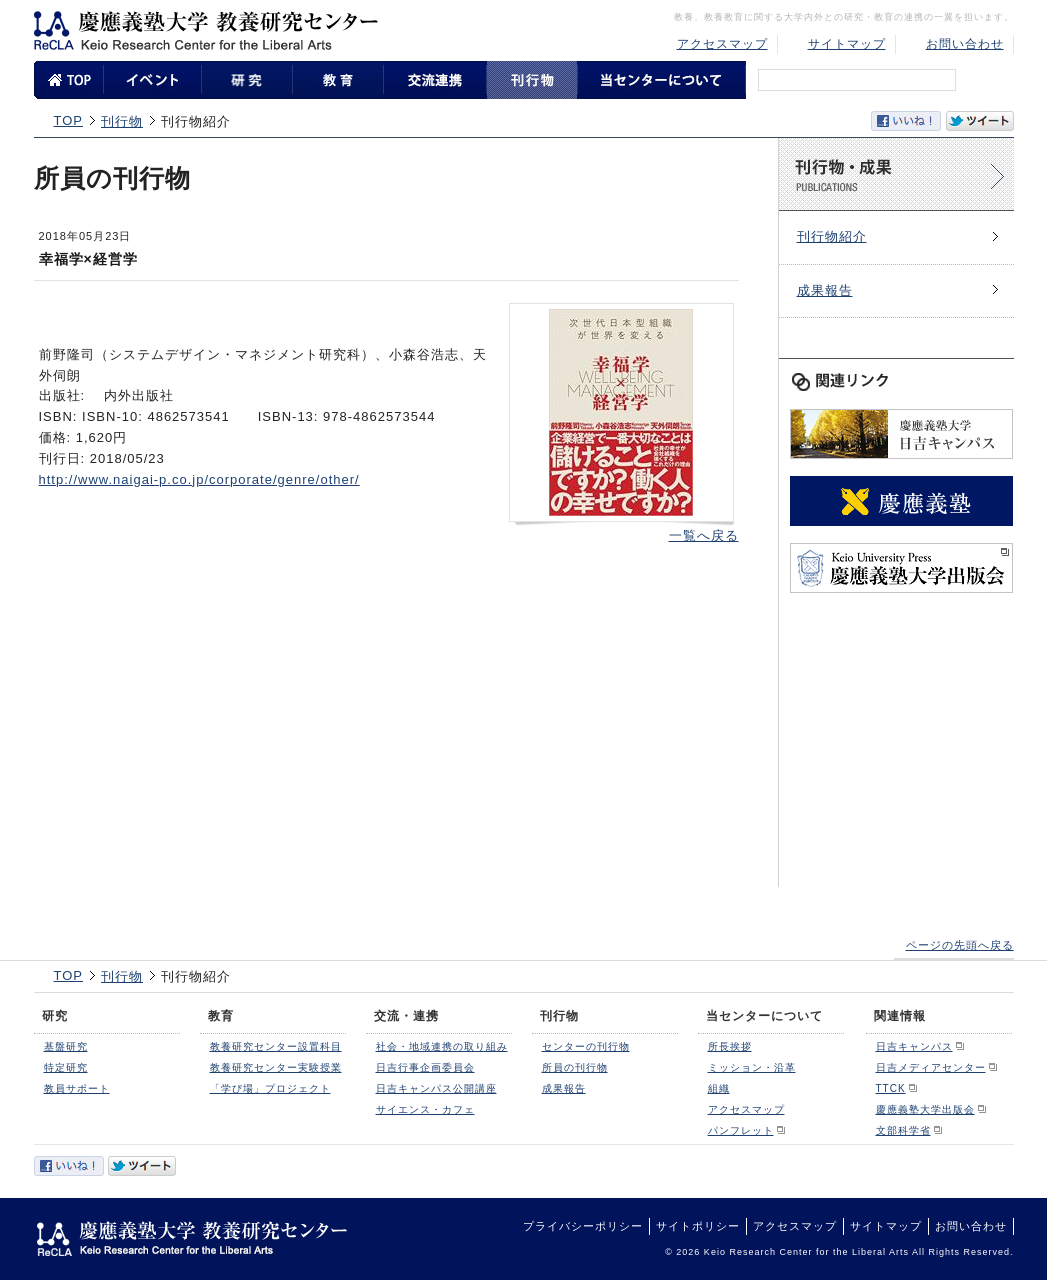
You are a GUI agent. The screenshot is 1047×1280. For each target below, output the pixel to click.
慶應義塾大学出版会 (925, 1109)
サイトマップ (847, 44)
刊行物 (122, 121)
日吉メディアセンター (931, 1067)
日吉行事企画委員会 (425, 1067)
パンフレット (741, 1130)
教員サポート (77, 1088)
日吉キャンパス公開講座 (436, 1088)
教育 (221, 1016)
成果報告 (825, 290)
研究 (55, 1016)
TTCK (891, 1088)
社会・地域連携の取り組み (442, 1046)
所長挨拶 (730, 1046)
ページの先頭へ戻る (960, 945)
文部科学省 (903, 1130)
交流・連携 (406, 1016)
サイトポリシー (698, 1226)
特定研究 (66, 1067)
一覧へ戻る (704, 535)
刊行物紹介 (832, 236)
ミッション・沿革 (752, 1067)
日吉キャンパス (914, 1046)
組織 (719, 1088)
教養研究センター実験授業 (276, 1067)
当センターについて (764, 1016)
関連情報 (900, 1016)
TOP (69, 120)
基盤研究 (66, 1046)
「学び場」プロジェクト (270, 1088)
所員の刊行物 (575, 1067)
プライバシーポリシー (583, 1226)
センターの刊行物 (586, 1046)
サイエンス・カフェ (425, 1109)
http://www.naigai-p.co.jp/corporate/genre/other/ (199, 479)
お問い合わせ (965, 44)
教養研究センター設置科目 (276, 1046)
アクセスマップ (722, 44)
